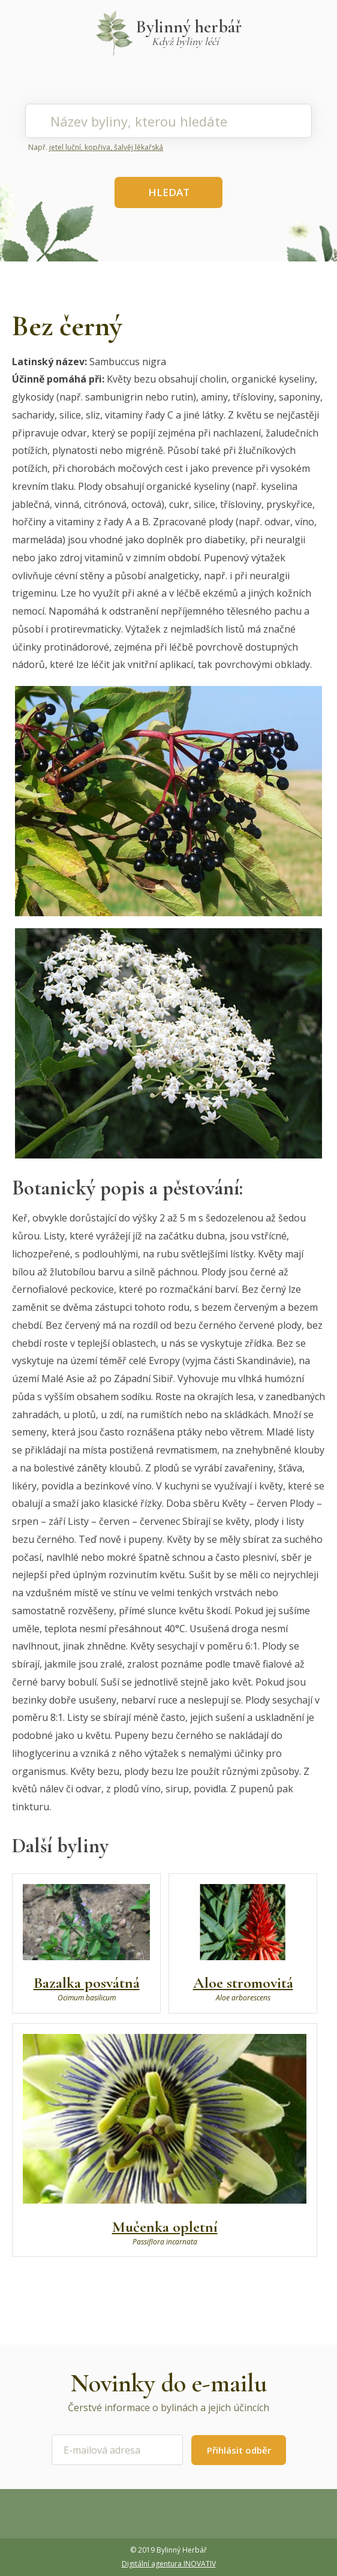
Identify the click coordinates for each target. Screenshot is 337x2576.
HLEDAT (168, 192)
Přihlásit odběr (239, 2450)
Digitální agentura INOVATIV (169, 2564)
